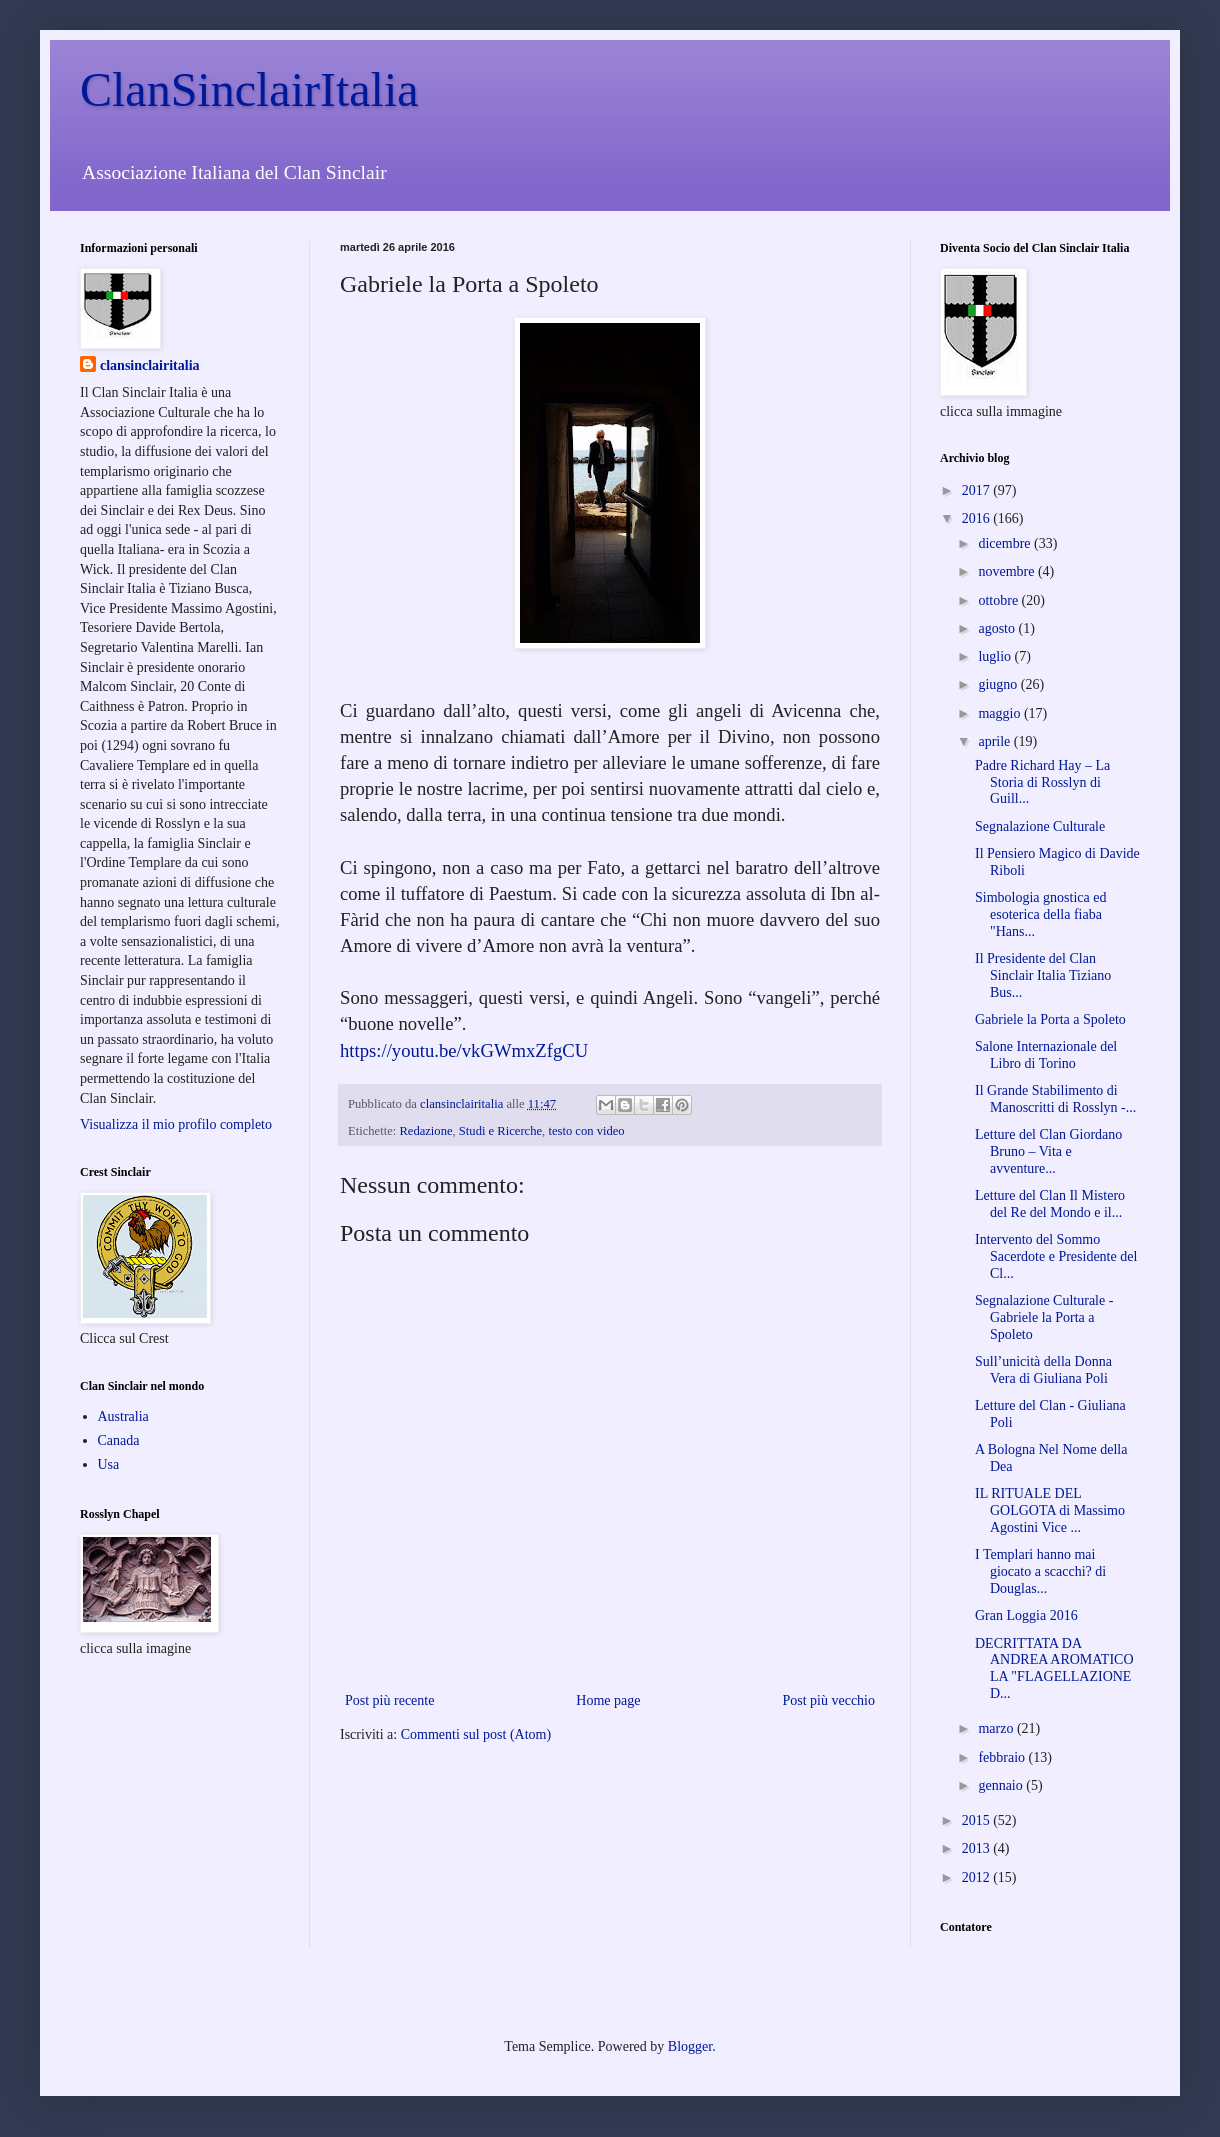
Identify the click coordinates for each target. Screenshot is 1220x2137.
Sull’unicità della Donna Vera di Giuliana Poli (1043, 1370)
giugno (999, 684)
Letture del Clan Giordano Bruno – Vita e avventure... (1048, 1151)
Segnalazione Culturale (1040, 826)
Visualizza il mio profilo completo (176, 1124)
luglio (996, 656)
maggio (1001, 713)
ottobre (999, 600)
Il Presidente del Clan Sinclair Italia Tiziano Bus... (1043, 975)
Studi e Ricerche (500, 1131)
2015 (978, 1820)
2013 (978, 1848)
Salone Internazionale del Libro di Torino (1046, 1055)
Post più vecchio (828, 1700)
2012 (978, 1877)
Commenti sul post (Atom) (476, 1734)
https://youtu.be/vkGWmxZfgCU (464, 1050)
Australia (123, 1416)
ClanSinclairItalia (249, 89)
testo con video (586, 1131)
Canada (119, 1440)
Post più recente (389, 1700)
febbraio (1003, 1757)
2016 (978, 518)
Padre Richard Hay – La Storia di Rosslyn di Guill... (1042, 782)
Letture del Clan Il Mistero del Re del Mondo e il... (1050, 1204)
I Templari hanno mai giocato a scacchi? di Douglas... (1040, 1571)
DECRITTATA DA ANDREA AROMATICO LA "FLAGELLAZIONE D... (1054, 1668)
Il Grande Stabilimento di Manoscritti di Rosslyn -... (1055, 1099)
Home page (608, 1700)
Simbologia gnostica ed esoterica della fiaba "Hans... (1040, 914)
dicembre (1006, 543)
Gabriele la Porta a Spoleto (1050, 1019)
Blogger (690, 2046)
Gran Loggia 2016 (1026, 1615)
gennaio (1002, 1785)
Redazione (425, 1131)
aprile (995, 741)
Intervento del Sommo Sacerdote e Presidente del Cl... (1056, 1256)
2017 (978, 490)
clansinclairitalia (150, 365)
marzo (997, 1728)
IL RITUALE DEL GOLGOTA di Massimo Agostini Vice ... (1050, 1510)
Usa (109, 1464)
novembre (1007, 571)
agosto (998, 628)
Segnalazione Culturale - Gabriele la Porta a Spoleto (1044, 1317)
